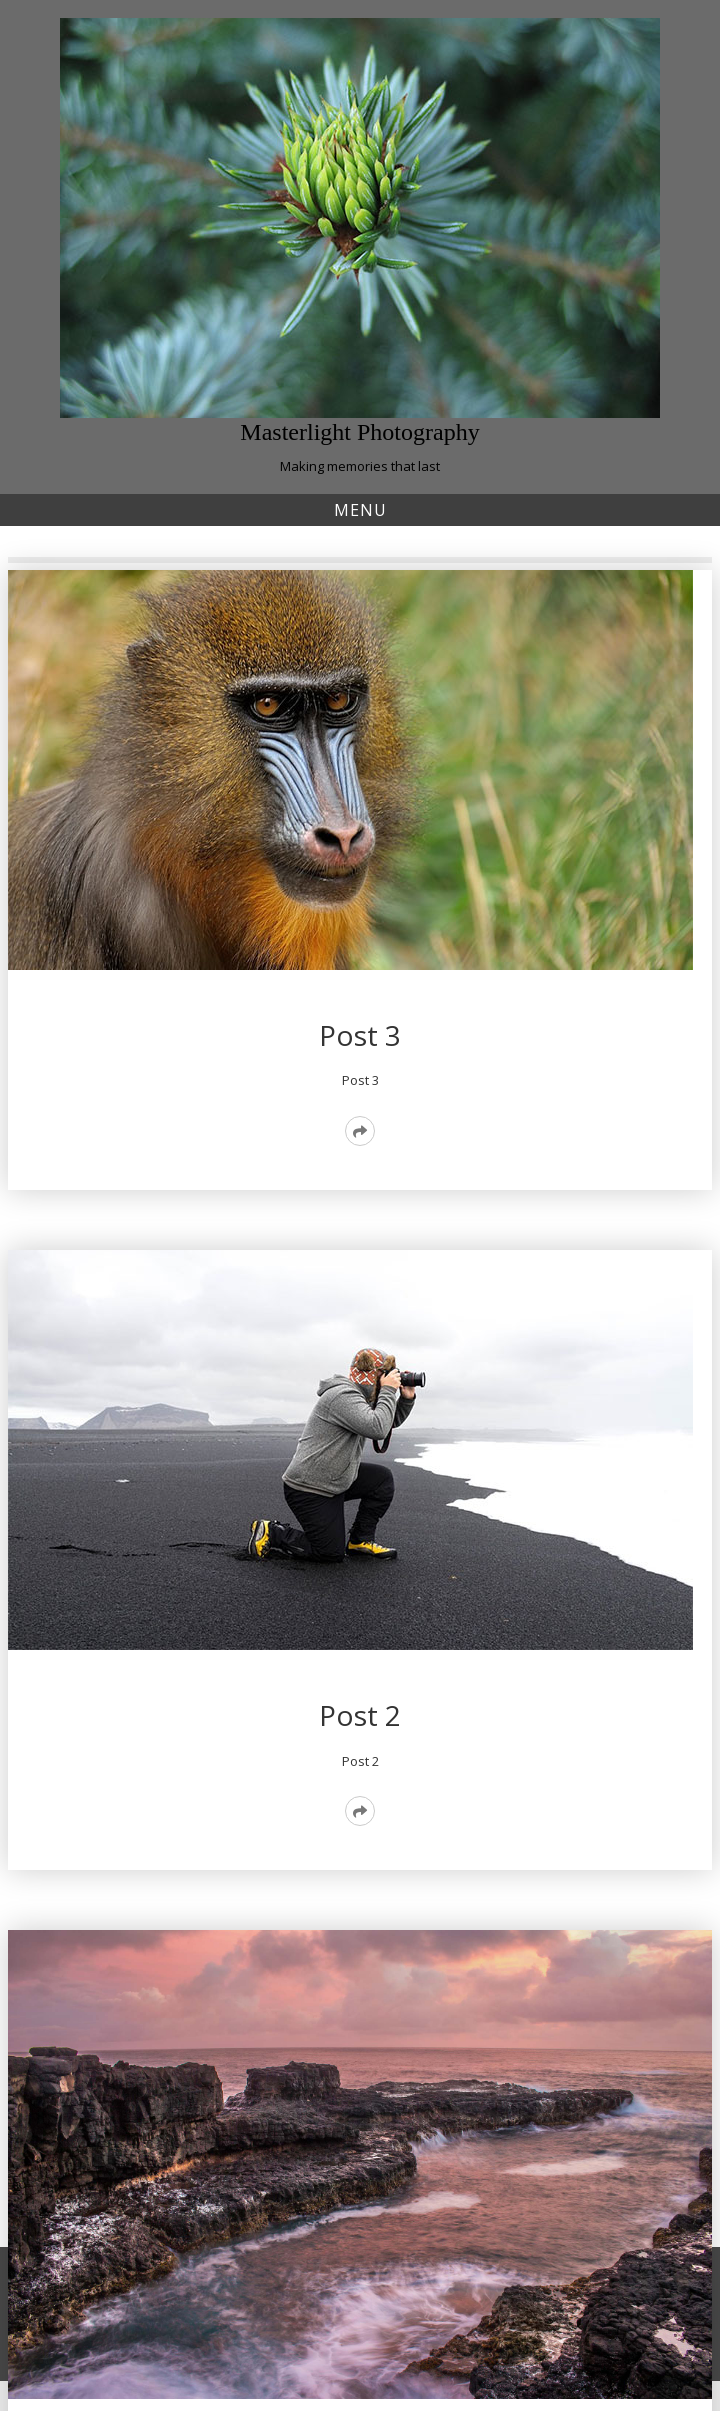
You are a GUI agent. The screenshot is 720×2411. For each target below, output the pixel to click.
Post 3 (360, 1035)
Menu (360, 510)
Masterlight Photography (359, 432)
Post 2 (360, 1715)
